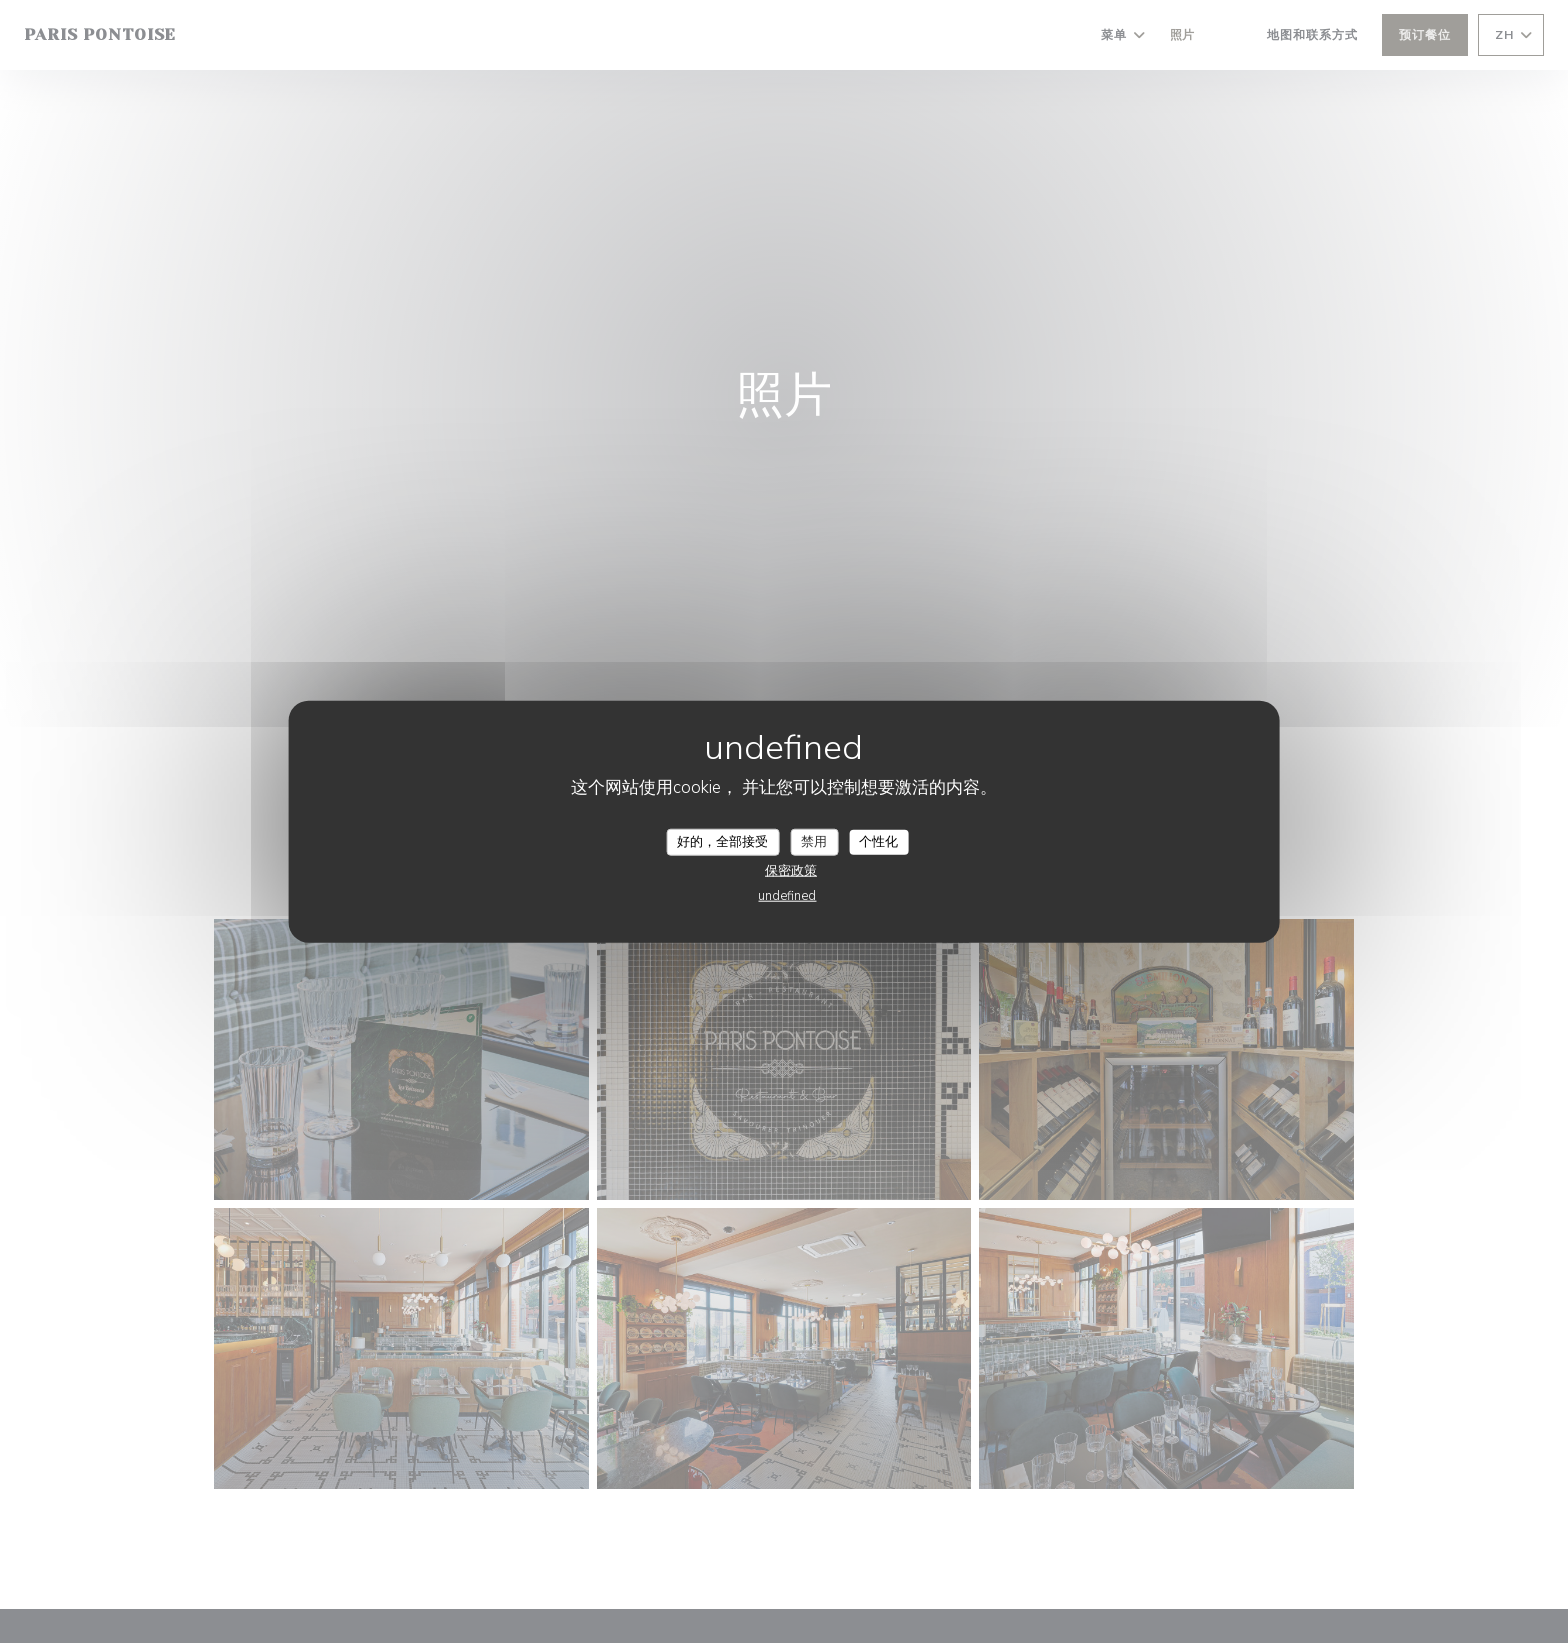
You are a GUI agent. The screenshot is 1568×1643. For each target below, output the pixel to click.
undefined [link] (787, 896)
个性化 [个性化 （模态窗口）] (878, 841)
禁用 (814, 841)
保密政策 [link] (791, 871)
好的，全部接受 (722, 841)
